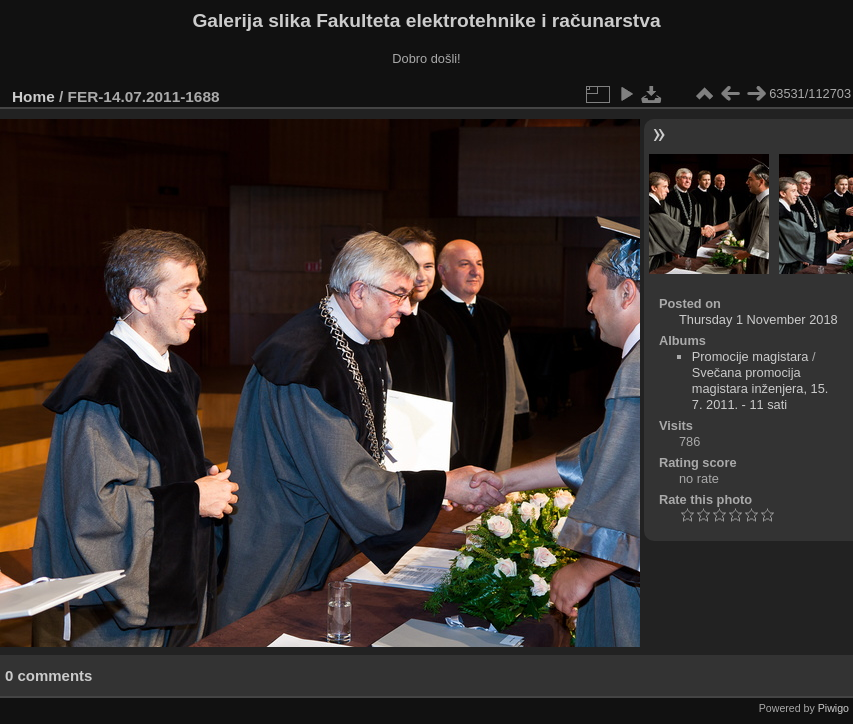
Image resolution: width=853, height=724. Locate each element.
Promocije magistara (750, 356)
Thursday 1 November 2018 (758, 319)
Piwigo (833, 708)
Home (33, 96)
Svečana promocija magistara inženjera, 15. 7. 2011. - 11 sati (760, 388)
